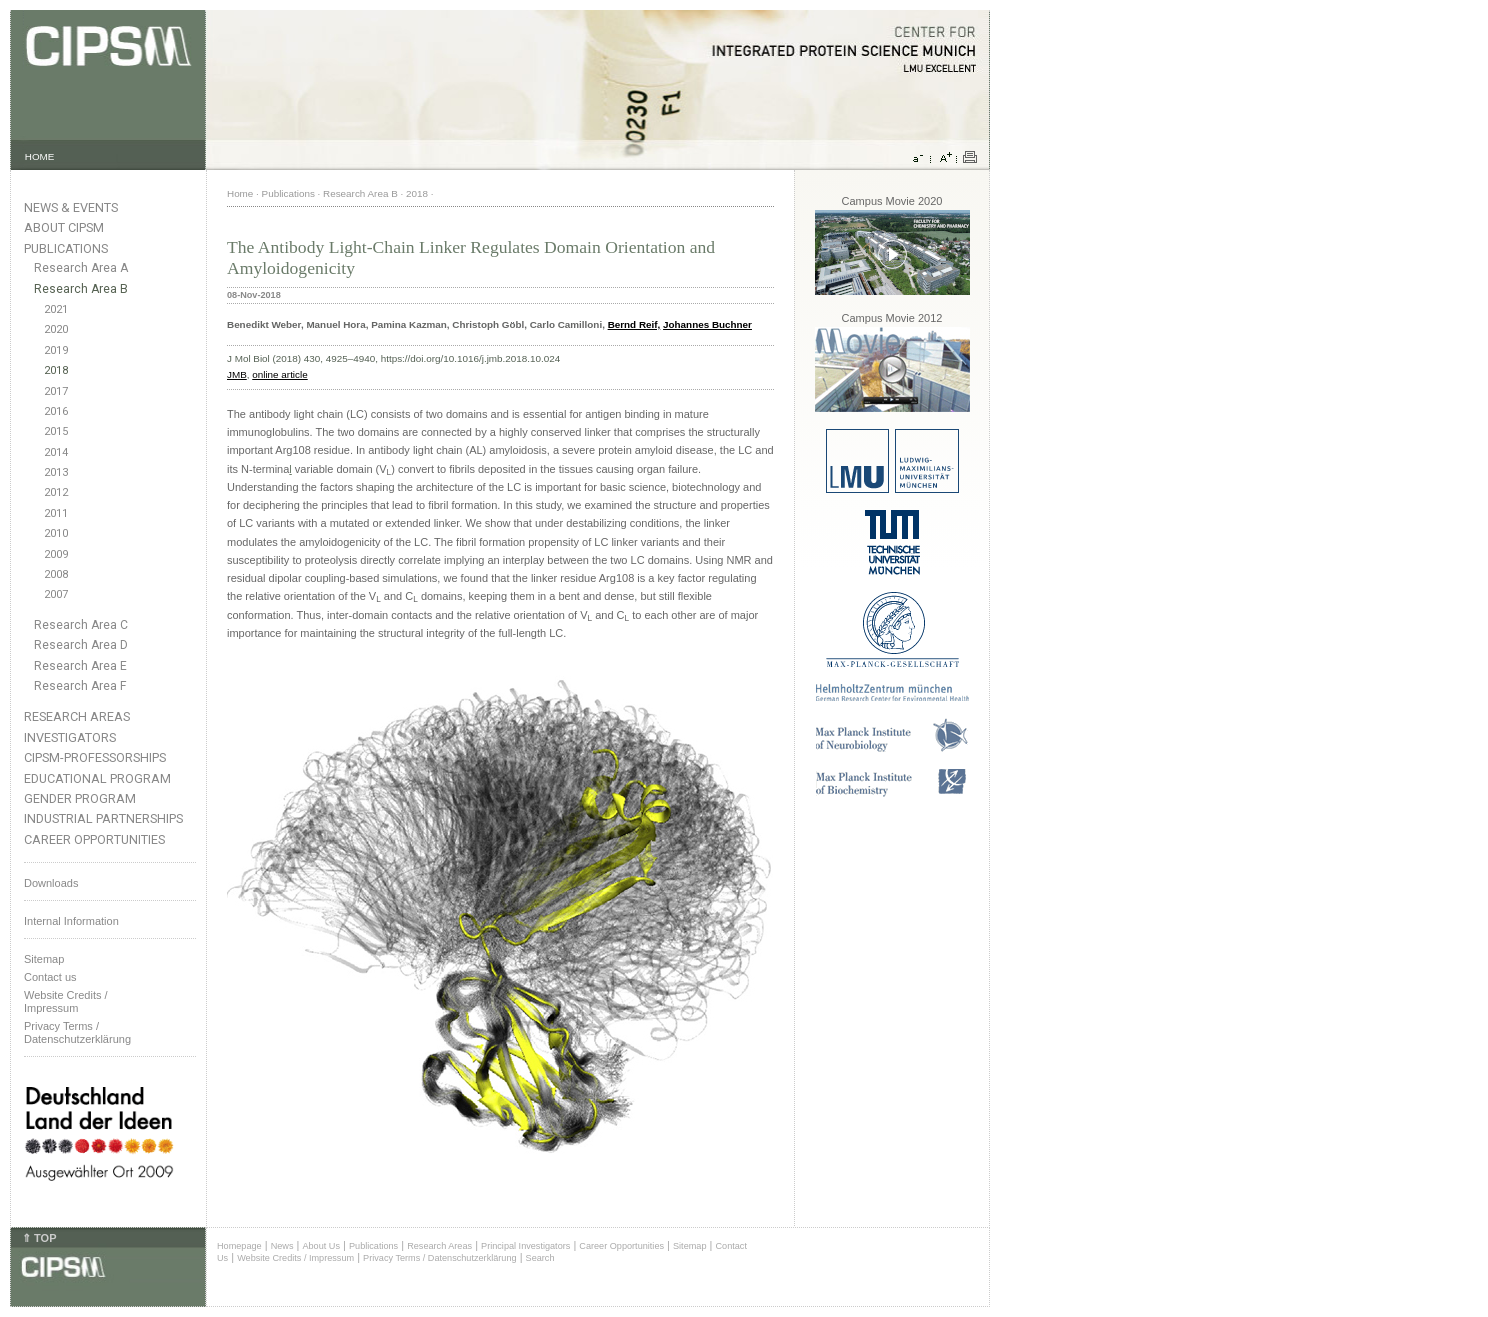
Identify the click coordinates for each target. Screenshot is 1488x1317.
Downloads (51, 883)
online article (279, 374)
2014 (56, 452)
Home (240, 193)
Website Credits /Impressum (66, 1001)
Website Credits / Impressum (295, 1258)
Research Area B (81, 289)
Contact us (50, 977)
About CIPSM (64, 227)
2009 (56, 554)
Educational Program (97, 778)
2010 (56, 533)
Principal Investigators (525, 1246)
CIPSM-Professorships (95, 757)
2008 (56, 574)
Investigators (70, 737)
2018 (56, 370)
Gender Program (80, 798)
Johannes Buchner (707, 324)
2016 (56, 411)
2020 (56, 329)
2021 (56, 309)
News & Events (71, 207)
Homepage (239, 1246)
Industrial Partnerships (103, 818)
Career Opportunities (94, 839)
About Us (321, 1246)
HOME (40, 156)
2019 (56, 350)
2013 (56, 472)
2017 (56, 391)
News (282, 1246)
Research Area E (80, 666)
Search (540, 1258)
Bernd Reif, (634, 324)
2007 (56, 594)
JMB (237, 374)
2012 (56, 492)
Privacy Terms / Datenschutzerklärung (77, 1032)
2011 (56, 513)
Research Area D (81, 645)
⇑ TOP (39, 1238)
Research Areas (77, 716)
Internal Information (71, 921)
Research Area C (81, 625)
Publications (66, 248)
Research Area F (80, 686)
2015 (56, 431)
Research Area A (81, 268)
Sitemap (44, 959)
